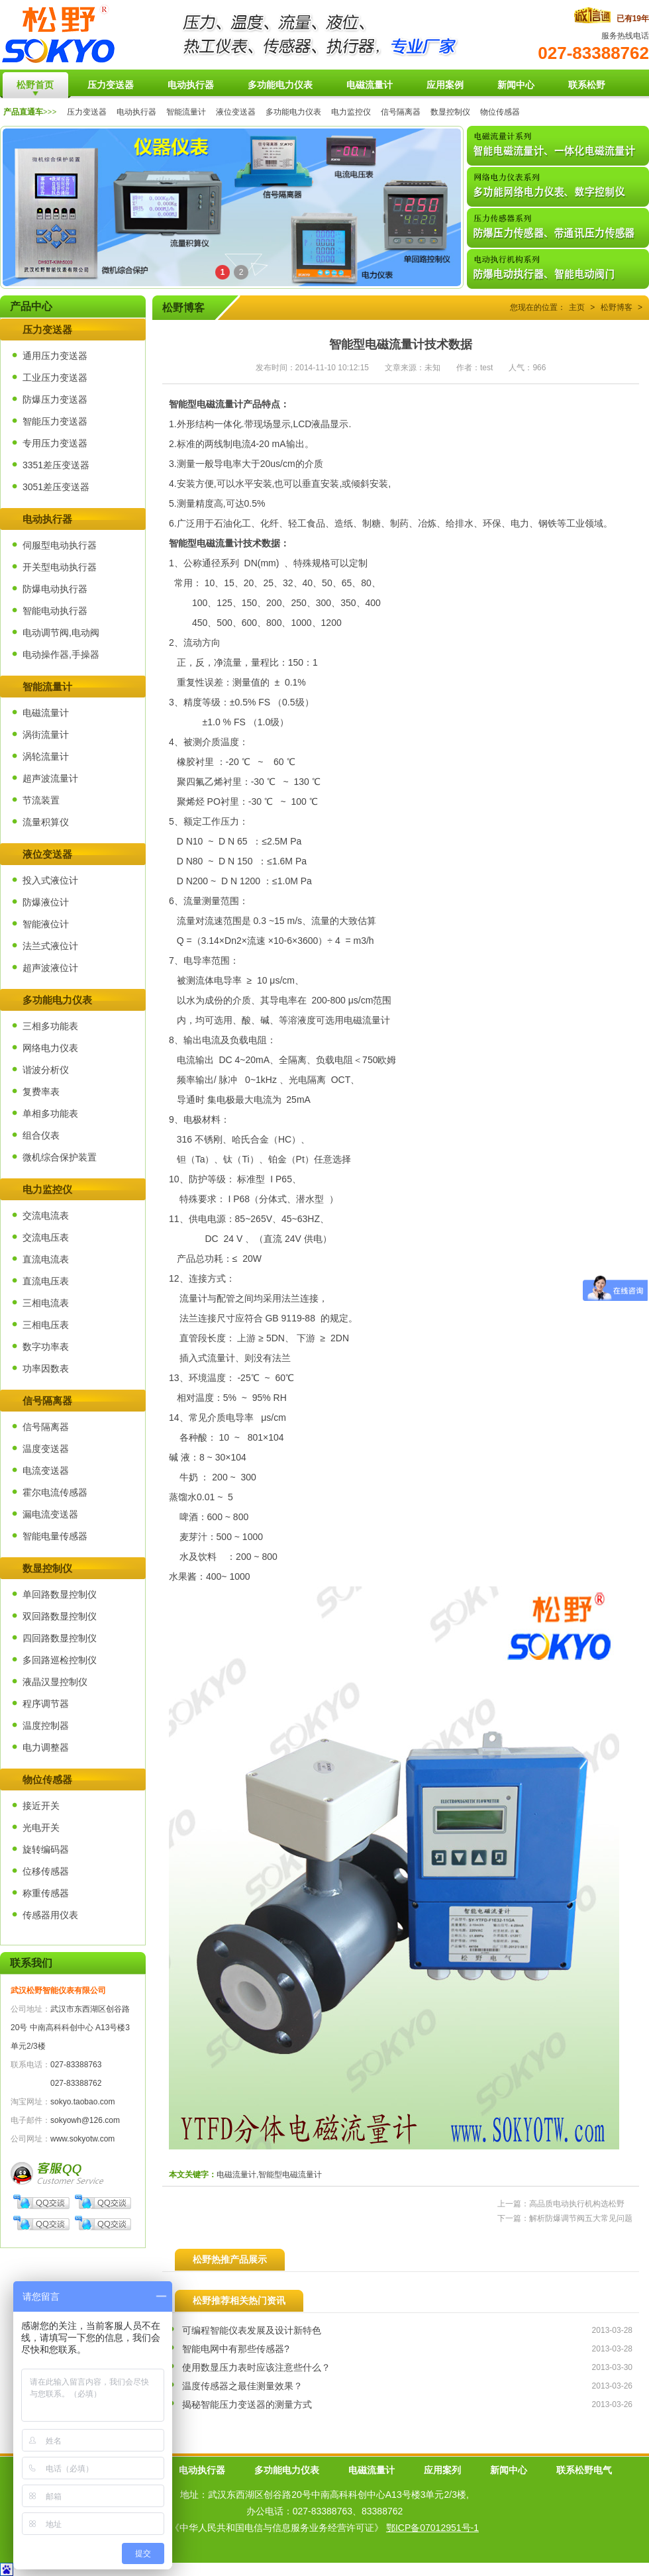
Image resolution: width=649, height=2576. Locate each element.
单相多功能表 (50, 1113)
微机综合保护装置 (60, 1157)
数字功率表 (46, 1346)
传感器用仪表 (50, 1915)
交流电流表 (46, 1215)
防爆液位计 (46, 902)
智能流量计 (186, 112)
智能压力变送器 (55, 421)
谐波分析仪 (46, 1069)
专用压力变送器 (55, 443)
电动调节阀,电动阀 (61, 632)
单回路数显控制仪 (60, 1594)
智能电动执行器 (55, 610)
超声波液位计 (50, 967)
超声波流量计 (50, 778)
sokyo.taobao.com (82, 2101)
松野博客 (616, 307)
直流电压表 (46, 1281)
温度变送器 (46, 1448)
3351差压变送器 (56, 465)
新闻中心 (508, 2470)
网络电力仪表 (50, 1048)
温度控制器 (46, 1725)
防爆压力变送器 (55, 399)
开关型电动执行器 (60, 567)
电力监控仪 (351, 112)
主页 (577, 307)
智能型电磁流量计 (206, 543)
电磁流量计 (46, 712)
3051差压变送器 (56, 487)
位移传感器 (46, 1871)
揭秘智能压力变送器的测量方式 (247, 2404)
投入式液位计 (50, 880)
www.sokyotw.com (82, 2138)
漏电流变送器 (50, 1514)
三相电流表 (46, 1303)
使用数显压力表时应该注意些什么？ (256, 2367)
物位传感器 (500, 112)
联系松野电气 (584, 2470)
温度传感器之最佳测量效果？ (242, 2386)
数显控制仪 (450, 112)
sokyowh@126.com (85, 2120)
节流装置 (41, 800)
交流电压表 (46, 1237)
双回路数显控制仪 (60, 1616)
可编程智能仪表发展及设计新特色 (251, 2330)
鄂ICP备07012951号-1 (432, 2527)
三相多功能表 (50, 1026)
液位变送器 (236, 112)
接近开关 (41, 1805)
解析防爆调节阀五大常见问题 (580, 2218)
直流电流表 (46, 1259)
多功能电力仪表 (293, 112)
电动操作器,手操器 (61, 654)
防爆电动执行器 (55, 589)
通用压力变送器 (55, 355)
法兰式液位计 (50, 946)
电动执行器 (136, 112)
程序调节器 (46, 1703)
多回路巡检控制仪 (60, 1660)
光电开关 (41, 1827)
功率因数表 (46, 1368)
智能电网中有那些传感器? (235, 2349)
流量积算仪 (46, 822)
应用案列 (442, 2470)
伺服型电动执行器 (60, 545)
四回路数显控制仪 (60, 1638)
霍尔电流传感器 (55, 1492)
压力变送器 (87, 112)
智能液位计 (46, 924)
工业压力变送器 (55, 377)
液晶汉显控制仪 (55, 1681)
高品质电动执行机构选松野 (576, 2203)
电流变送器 (46, 1470)
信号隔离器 (401, 112)
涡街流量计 (46, 734)
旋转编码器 (46, 1849)
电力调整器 (46, 1747)
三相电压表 (46, 1324)
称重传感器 (46, 1893)
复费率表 (41, 1091)
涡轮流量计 (46, 756)
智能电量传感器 (55, 1536)
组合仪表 (41, 1135)
